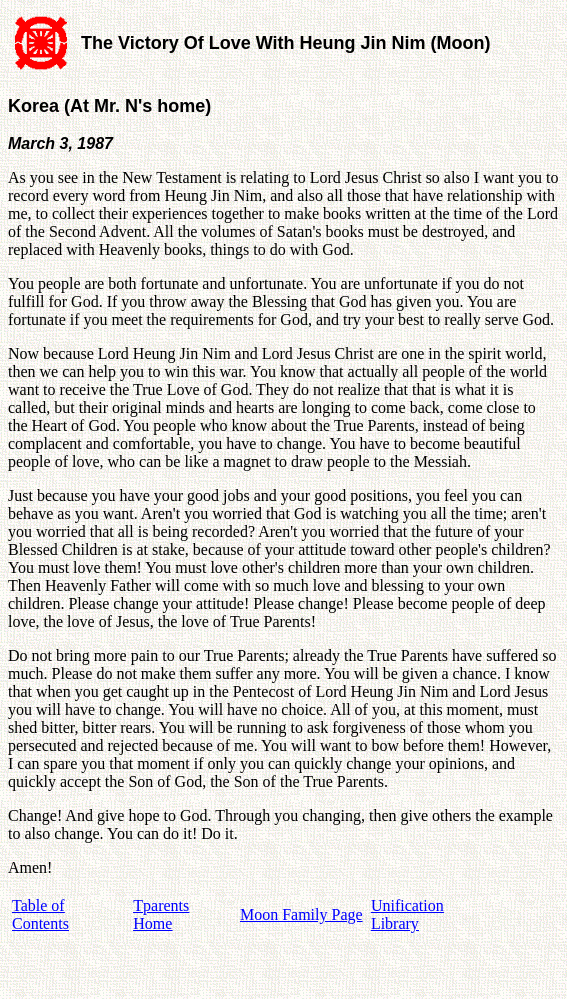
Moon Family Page (301, 914)
